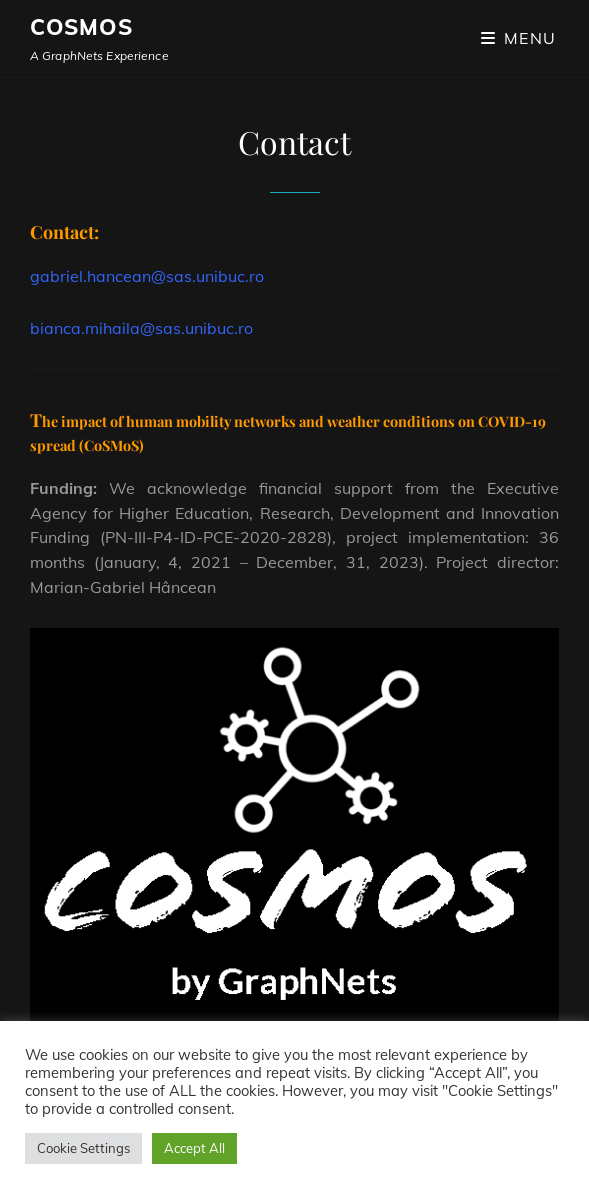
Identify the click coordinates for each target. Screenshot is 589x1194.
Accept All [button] (194, 1148)
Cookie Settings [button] (83, 1148)
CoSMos (81, 27)
